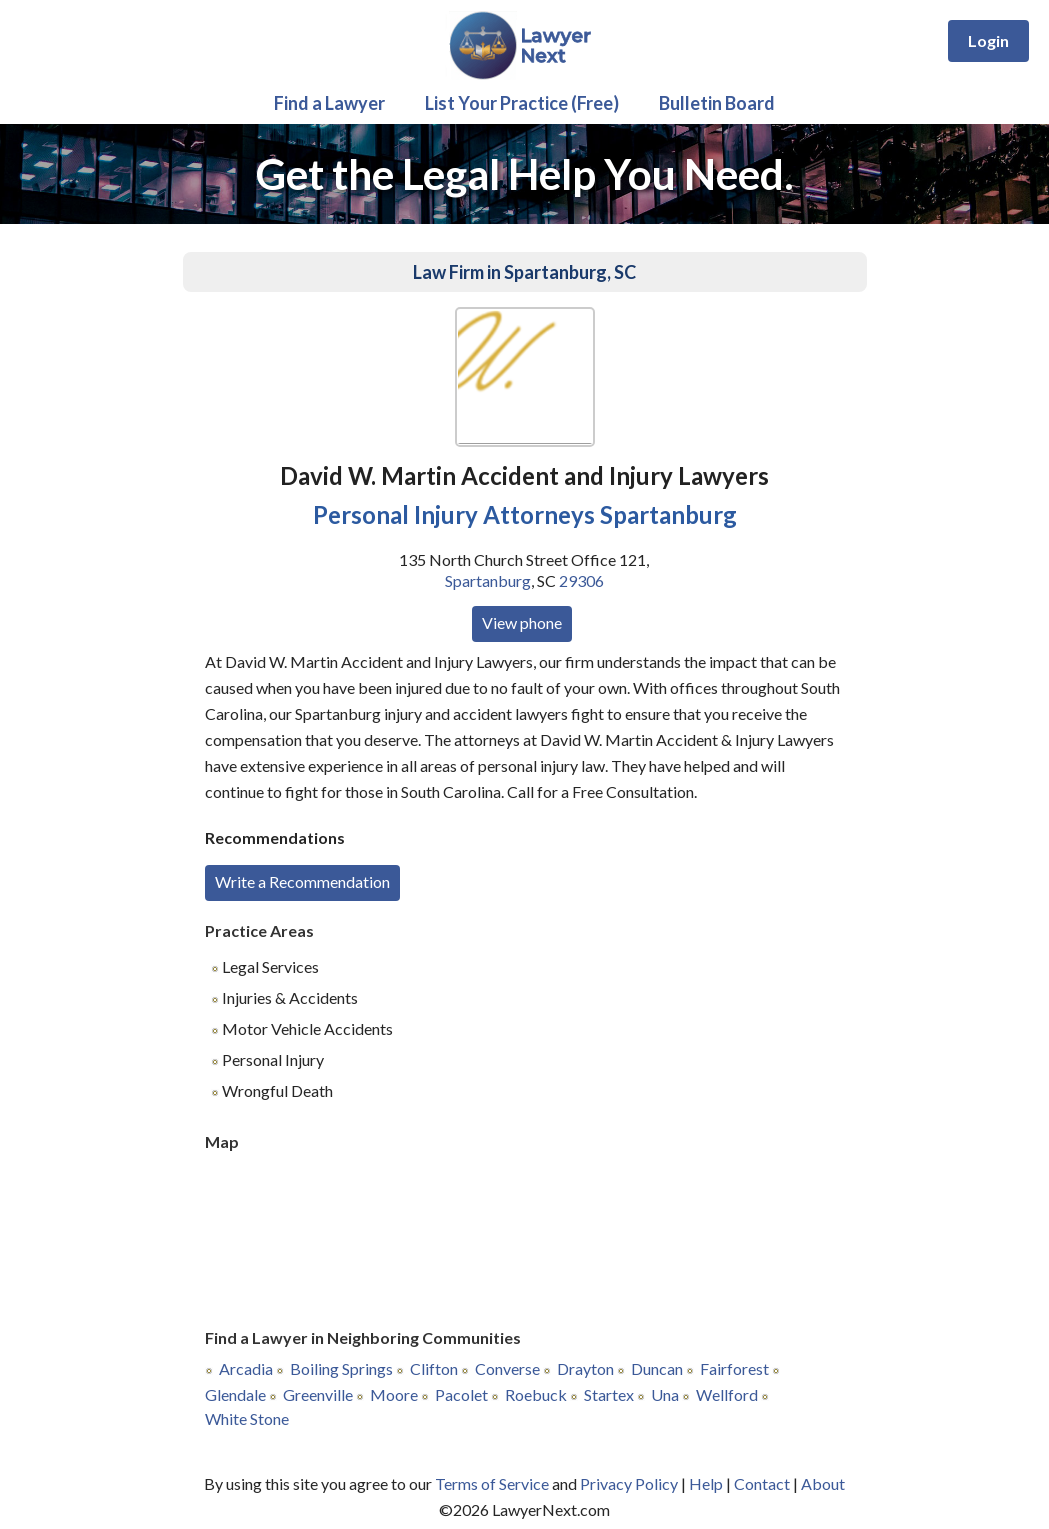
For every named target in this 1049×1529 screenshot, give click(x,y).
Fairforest (734, 1368)
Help (706, 1483)
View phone (522, 622)
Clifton (434, 1368)
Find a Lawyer (329, 103)
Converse (507, 1368)
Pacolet (461, 1394)
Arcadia (246, 1368)
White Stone (247, 1418)
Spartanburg (488, 580)
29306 (581, 580)
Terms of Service (492, 1483)
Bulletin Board (717, 103)
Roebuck (536, 1394)
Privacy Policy (629, 1483)
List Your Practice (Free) (522, 103)
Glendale (235, 1394)
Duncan (657, 1368)
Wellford (727, 1394)
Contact (762, 1483)
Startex (609, 1394)
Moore (394, 1394)
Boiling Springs (341, 1368)
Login (988, 40)
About (823, 1483)
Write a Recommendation (302, 881)
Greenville (318, 1394)
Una (665, 1394)
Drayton (585, 1368)
